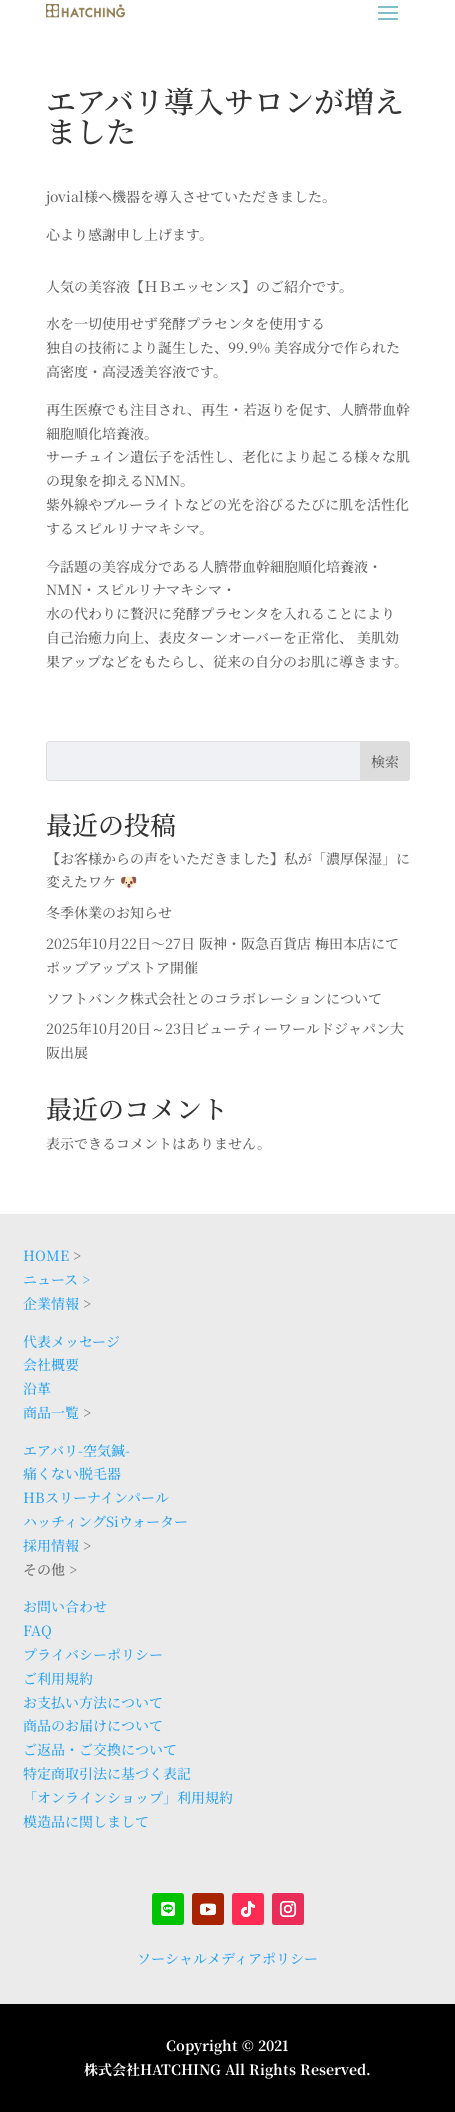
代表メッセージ (71, 1341)
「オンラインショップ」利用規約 (128, 1797)
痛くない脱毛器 (72, 1473)
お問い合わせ (65, 1606)
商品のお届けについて (93, 1725)
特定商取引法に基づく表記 (107, 1773)
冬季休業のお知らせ (109, 912)
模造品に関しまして (86, 1821)
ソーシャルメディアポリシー (227, 1958)
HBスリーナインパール (96, 1497)
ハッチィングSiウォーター (105, 1521)
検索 (385, 761)
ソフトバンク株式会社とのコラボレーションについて (214, 998)
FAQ (37, 1630)
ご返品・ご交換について (100, 1749)
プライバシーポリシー (93, 1654)
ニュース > (56, 1279)
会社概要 (51, 1364)
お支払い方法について (93, 1702)
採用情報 (51, 1545)
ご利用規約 (58, 1678)
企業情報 (51, 1303)
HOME (46, 1255)
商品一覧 (51, 1412)
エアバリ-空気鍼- (76, 1450)
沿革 (37, 1388)
